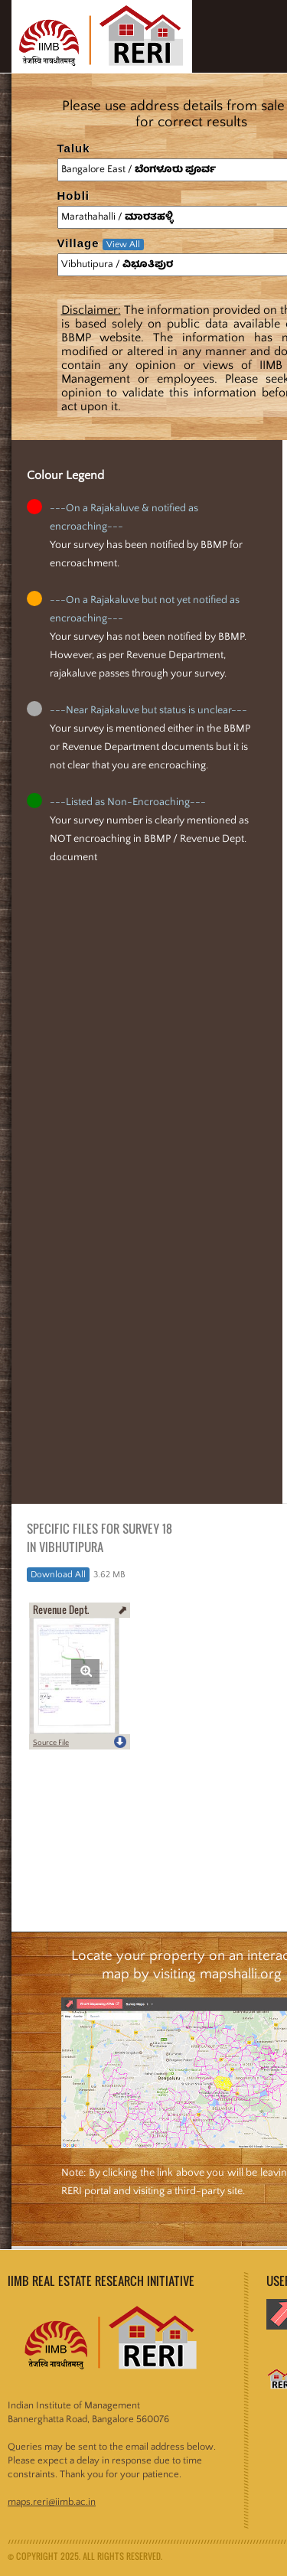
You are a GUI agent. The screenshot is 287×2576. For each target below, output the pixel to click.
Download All (58, 1575)
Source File (51, 1743)
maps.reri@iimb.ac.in (52, 2501)
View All (123, 244)
